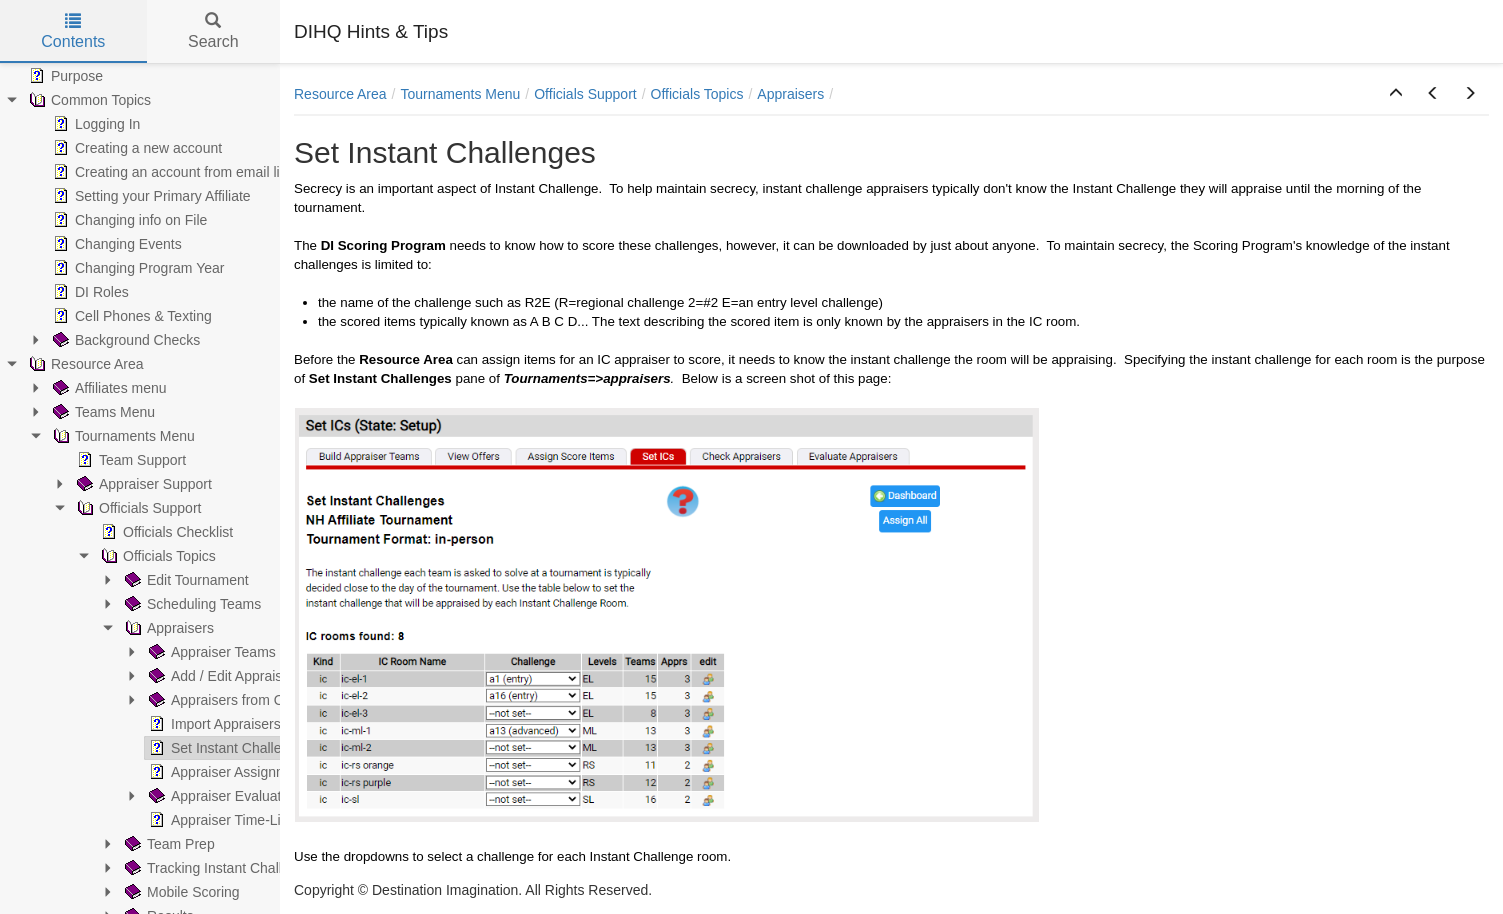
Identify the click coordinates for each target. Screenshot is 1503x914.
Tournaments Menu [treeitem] (122, 436)
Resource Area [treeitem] (84, 364)
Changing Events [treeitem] (115, 244)
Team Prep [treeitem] (168, 844)
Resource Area (340, 94)
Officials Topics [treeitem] (156, 556)
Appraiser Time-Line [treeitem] (220, 820)
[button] (1396, 94)
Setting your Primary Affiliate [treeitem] (150, 196)
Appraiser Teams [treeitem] (210, 652)
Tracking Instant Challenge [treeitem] (217, 868)
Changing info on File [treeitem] (128, 220)
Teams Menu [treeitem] (102, 412)
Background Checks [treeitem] (124, 340)
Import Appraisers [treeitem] (213, 724)
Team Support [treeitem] (129, 460)
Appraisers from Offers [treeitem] (228, 700)
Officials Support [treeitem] (137, 508)
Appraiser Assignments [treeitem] (229, 772)
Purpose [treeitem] (64, 76)
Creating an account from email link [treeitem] (171, 172)
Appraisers (790, 94)
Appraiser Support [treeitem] (142, 484)
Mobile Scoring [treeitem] (180, 892)
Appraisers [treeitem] (167, 628)
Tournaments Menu (461, 94)
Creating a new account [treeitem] (135, 148)
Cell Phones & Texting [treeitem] (130, 316)
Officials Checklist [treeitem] (165, 532)
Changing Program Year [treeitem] (136, 268)
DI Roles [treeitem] (89, 292)
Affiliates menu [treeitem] (108, 388)
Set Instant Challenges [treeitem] (228, 748)
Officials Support (585, 94)
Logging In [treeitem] (94, 124)
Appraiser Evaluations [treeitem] (226, 796)
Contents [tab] (73, 31)
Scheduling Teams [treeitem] (191, 604)
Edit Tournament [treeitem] (185, 580)
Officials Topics (697, 94)
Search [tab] (213, 31)
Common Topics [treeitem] (88, 100)
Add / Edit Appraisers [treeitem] (223, 676)
